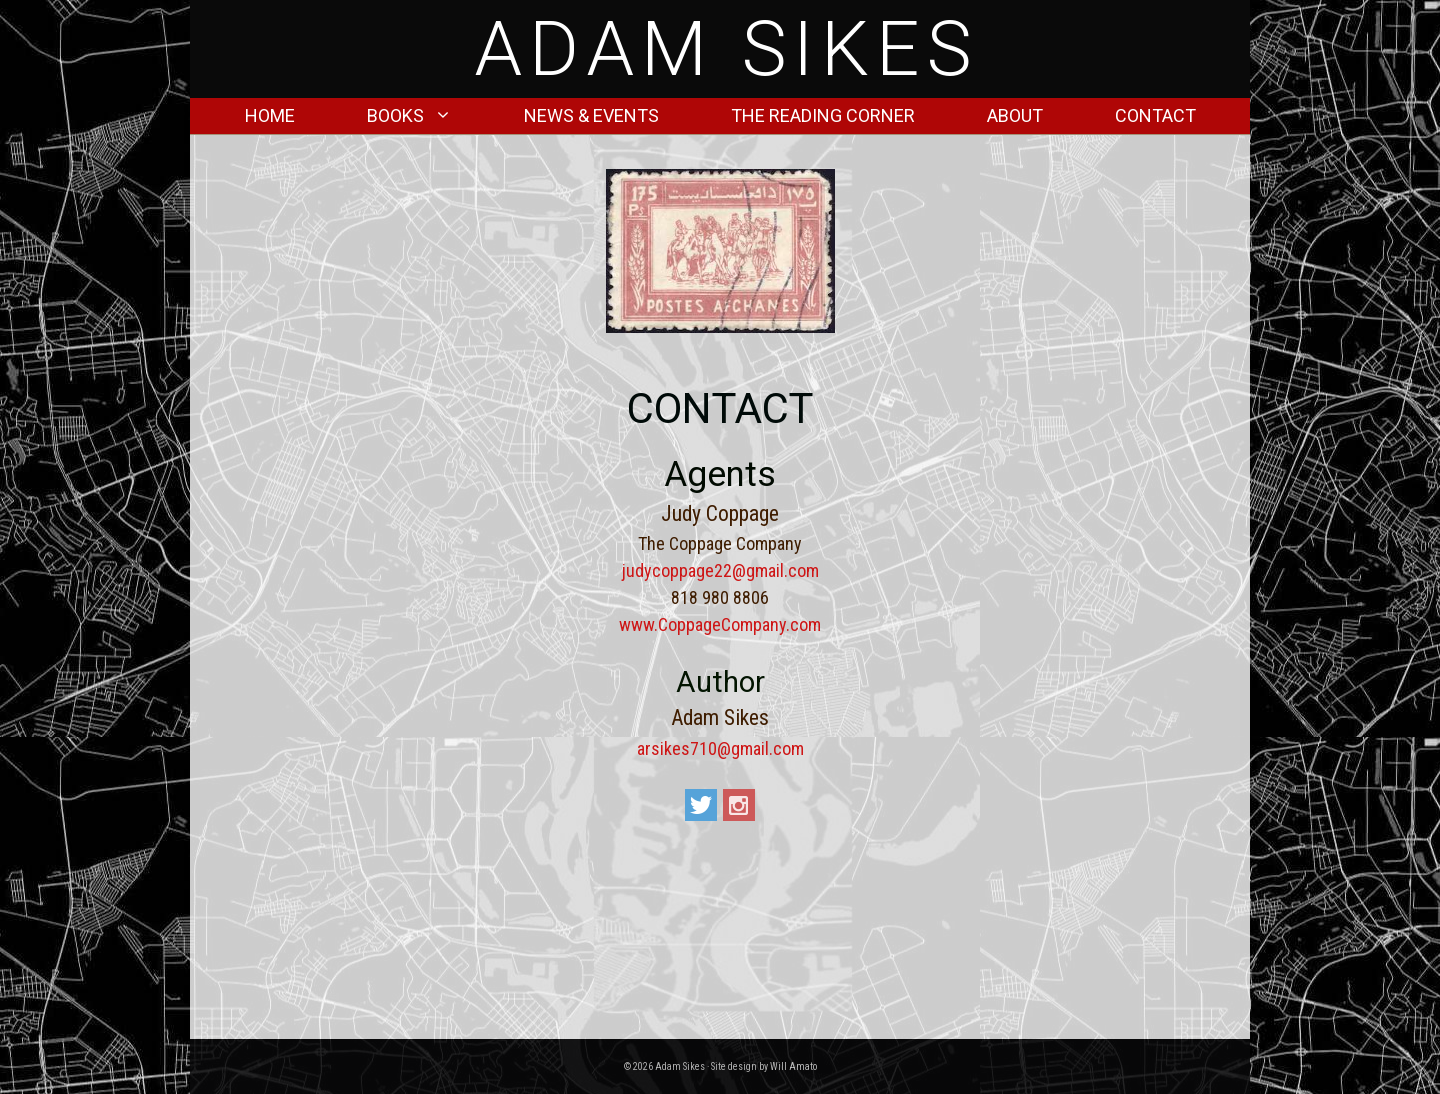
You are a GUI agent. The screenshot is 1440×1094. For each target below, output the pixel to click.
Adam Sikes (726, 49)
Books (427, 116)
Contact (1155, 115)
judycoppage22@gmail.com (720, 570)
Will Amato (793, 1066)
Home (270, 115)
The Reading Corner (823, 115)
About (1015, 115)
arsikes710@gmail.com (720, 748)
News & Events (591, 115)
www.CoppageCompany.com (720, 624)
